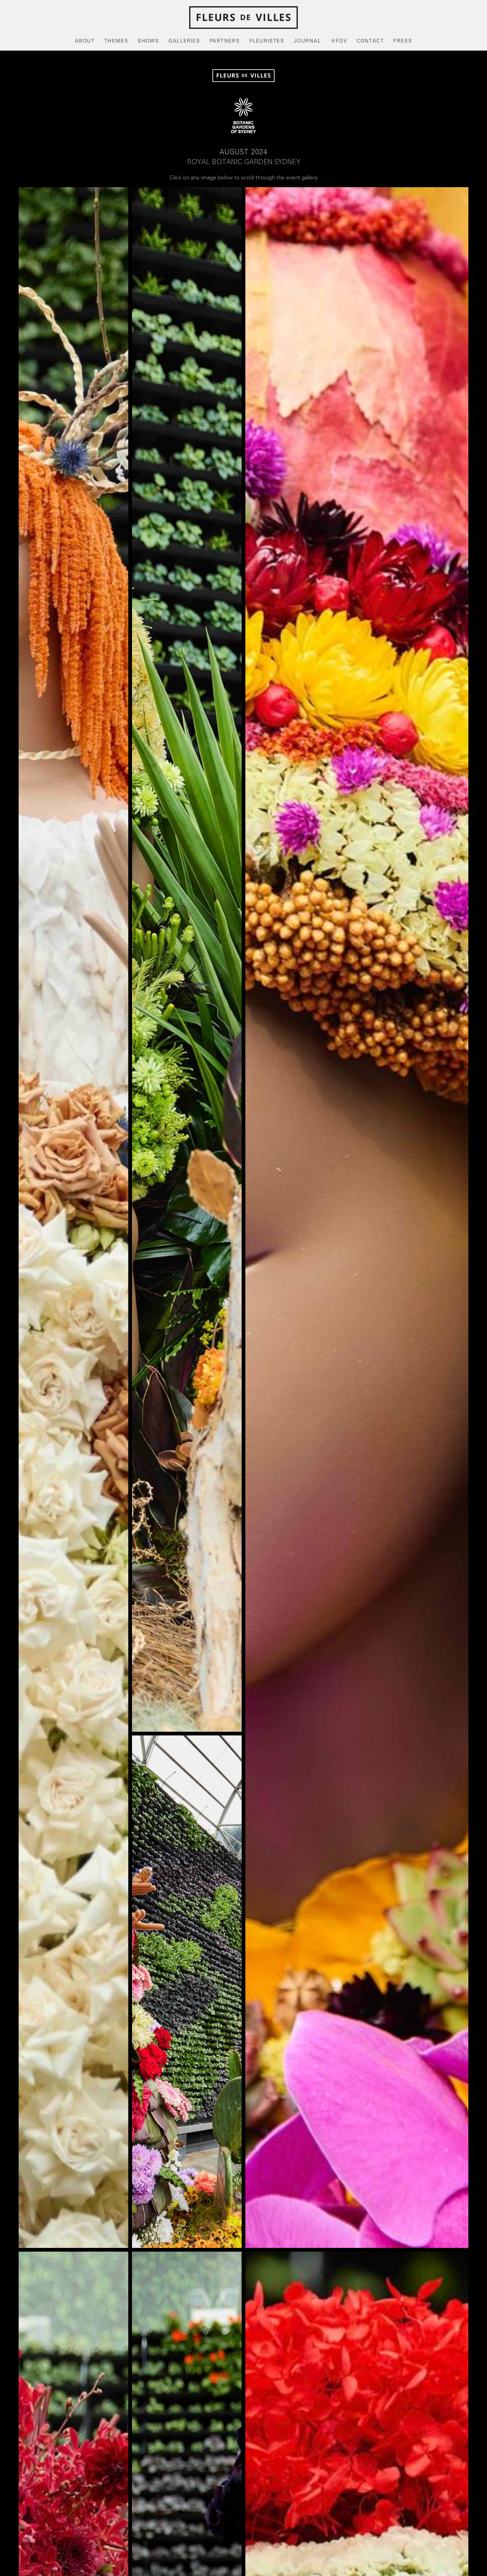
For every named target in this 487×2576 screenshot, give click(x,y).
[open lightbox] (73, 1217)
